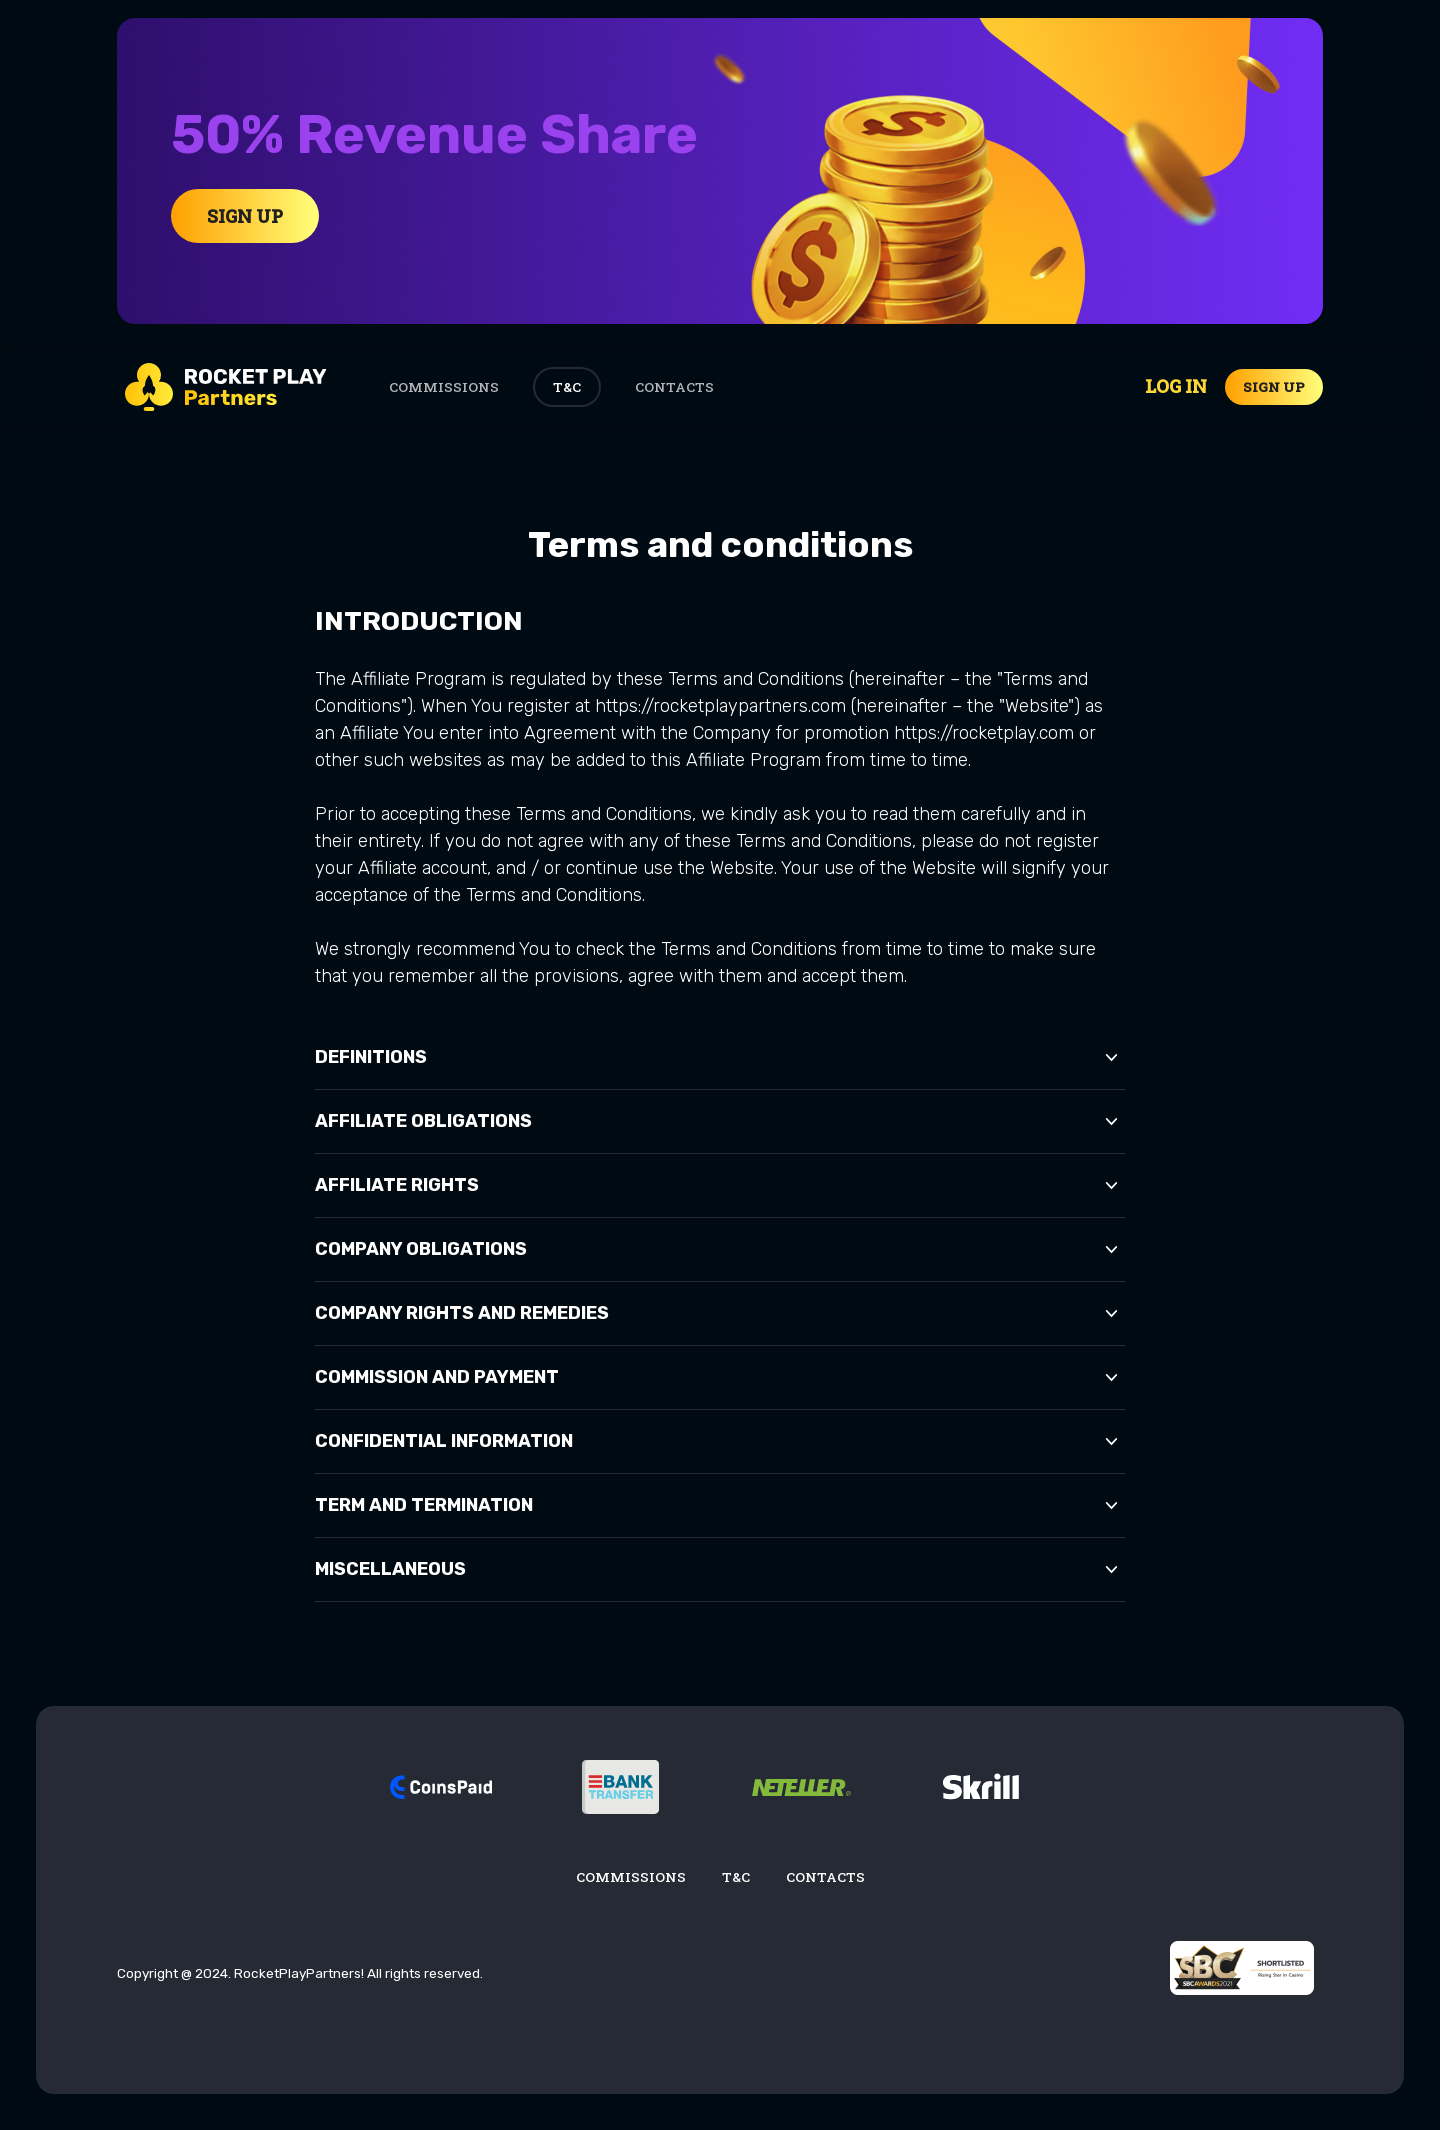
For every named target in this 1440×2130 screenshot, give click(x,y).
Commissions (444, 387)
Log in (1176, 386)
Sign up (1274, 387)
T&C (567, 387)
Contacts (674, 387)
